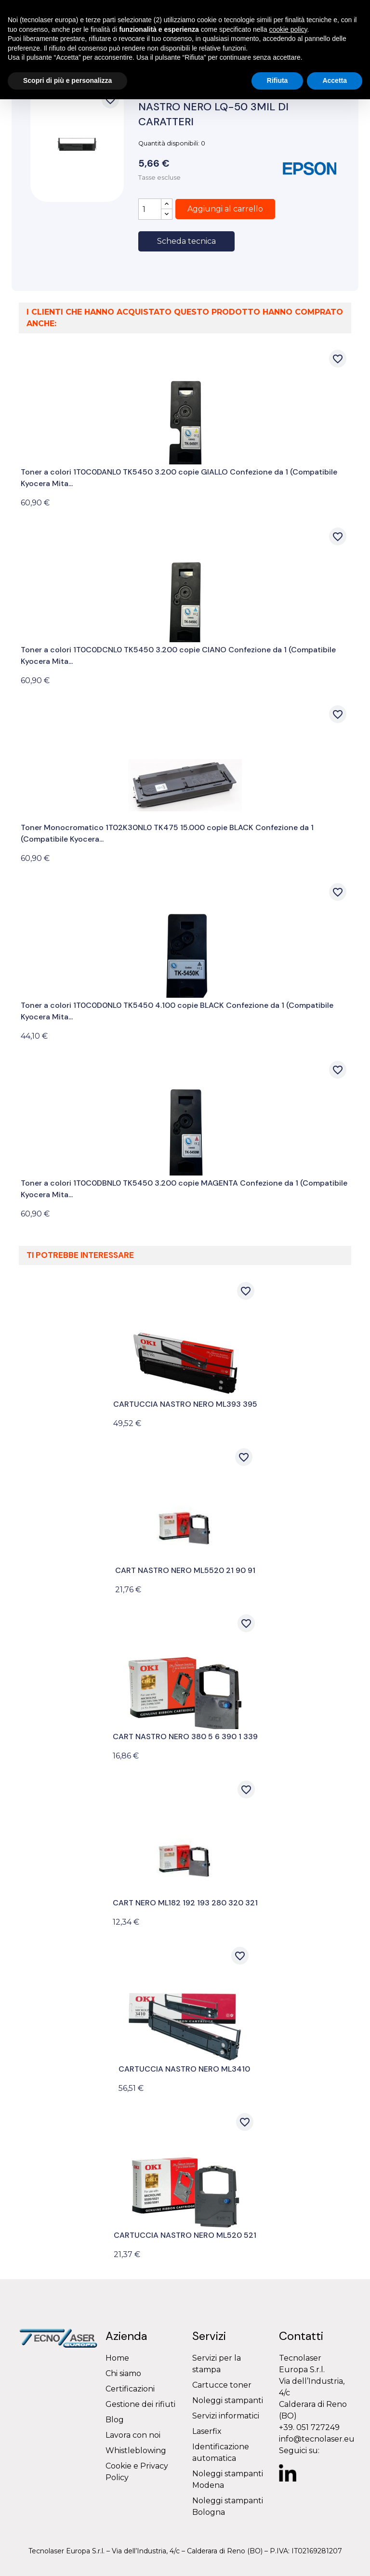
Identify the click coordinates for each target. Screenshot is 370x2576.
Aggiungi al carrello (225, 208)
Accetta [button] (334, 80)
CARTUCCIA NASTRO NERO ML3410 (184, 2069)
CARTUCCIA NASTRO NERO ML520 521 (185, 2235)
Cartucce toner (221, 2385)
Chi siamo (123, 2373)
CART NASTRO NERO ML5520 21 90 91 (185, 1570)
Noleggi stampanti (227, 2400)
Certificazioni (130, 2388)
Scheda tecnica (186, 241)
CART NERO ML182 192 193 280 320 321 (185, 1903)
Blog (115, 2419)
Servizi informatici (225, 2415)
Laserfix (207, 2431)
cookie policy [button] (288, 29)
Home (117, 2358)
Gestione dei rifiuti (140, 2404)
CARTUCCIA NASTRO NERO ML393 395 (185, 1404)
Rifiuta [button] (277, 80)
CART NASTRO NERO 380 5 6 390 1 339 (185, 1736)
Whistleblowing (136, 2450)
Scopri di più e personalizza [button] (67, 80)
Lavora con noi (133, 2435)
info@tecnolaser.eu (317, 2439)
